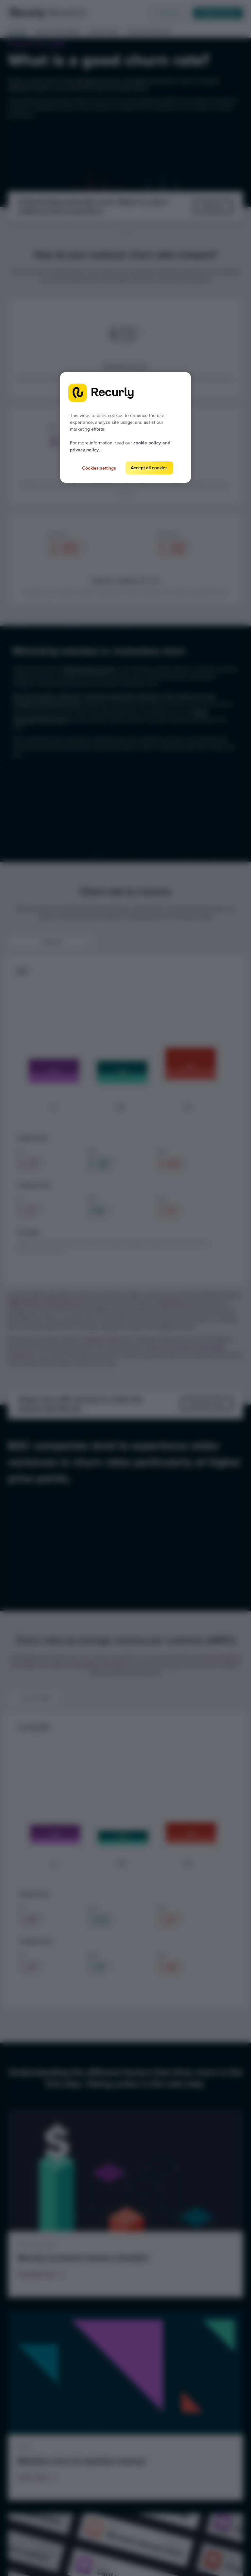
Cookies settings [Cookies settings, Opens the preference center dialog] (99, 468)
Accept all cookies (149, 467)
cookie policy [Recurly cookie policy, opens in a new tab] (147, 443)
